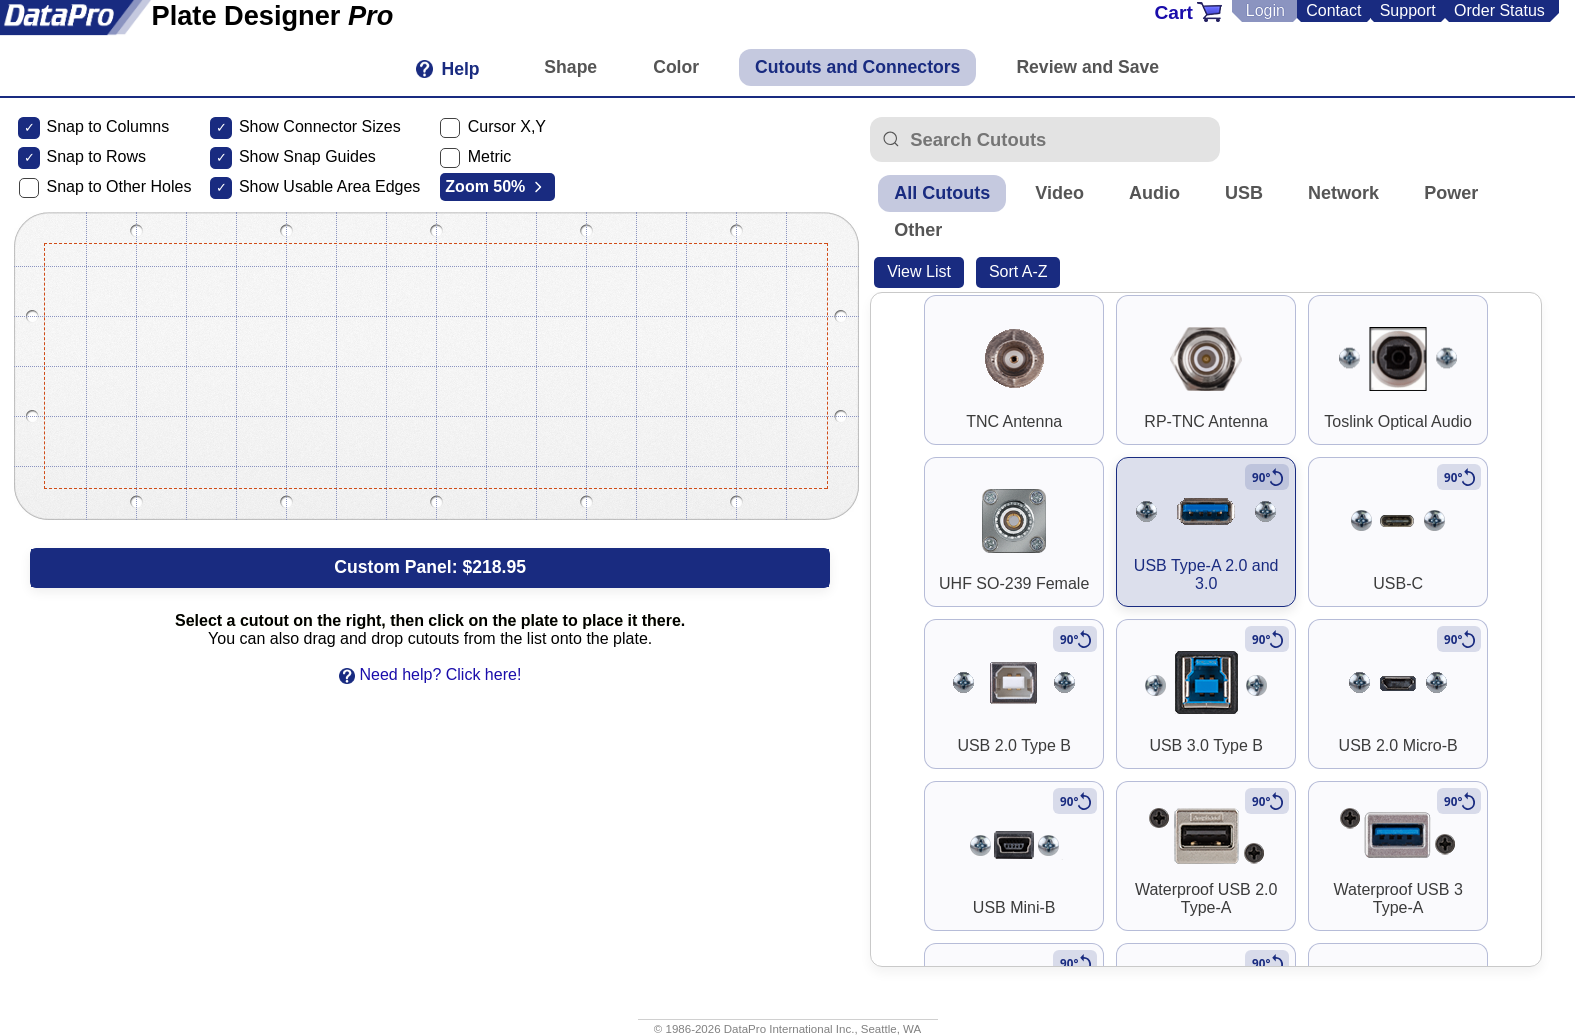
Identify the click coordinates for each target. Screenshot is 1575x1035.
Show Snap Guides (307, 156)
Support (1408, 10)
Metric (490, 156)
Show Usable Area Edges (329, 186)
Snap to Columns (107, 126)
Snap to (73, 156)
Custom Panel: (430, 567)
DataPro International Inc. (789, 1029)
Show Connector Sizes (320, 126)
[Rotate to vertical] (1267, 477)
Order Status (1499, 10)
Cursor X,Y (507, 126)
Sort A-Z (1018, 271)
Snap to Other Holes (118, 186)
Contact (1333, 10)
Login (1265, 10)
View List (919, 271)
